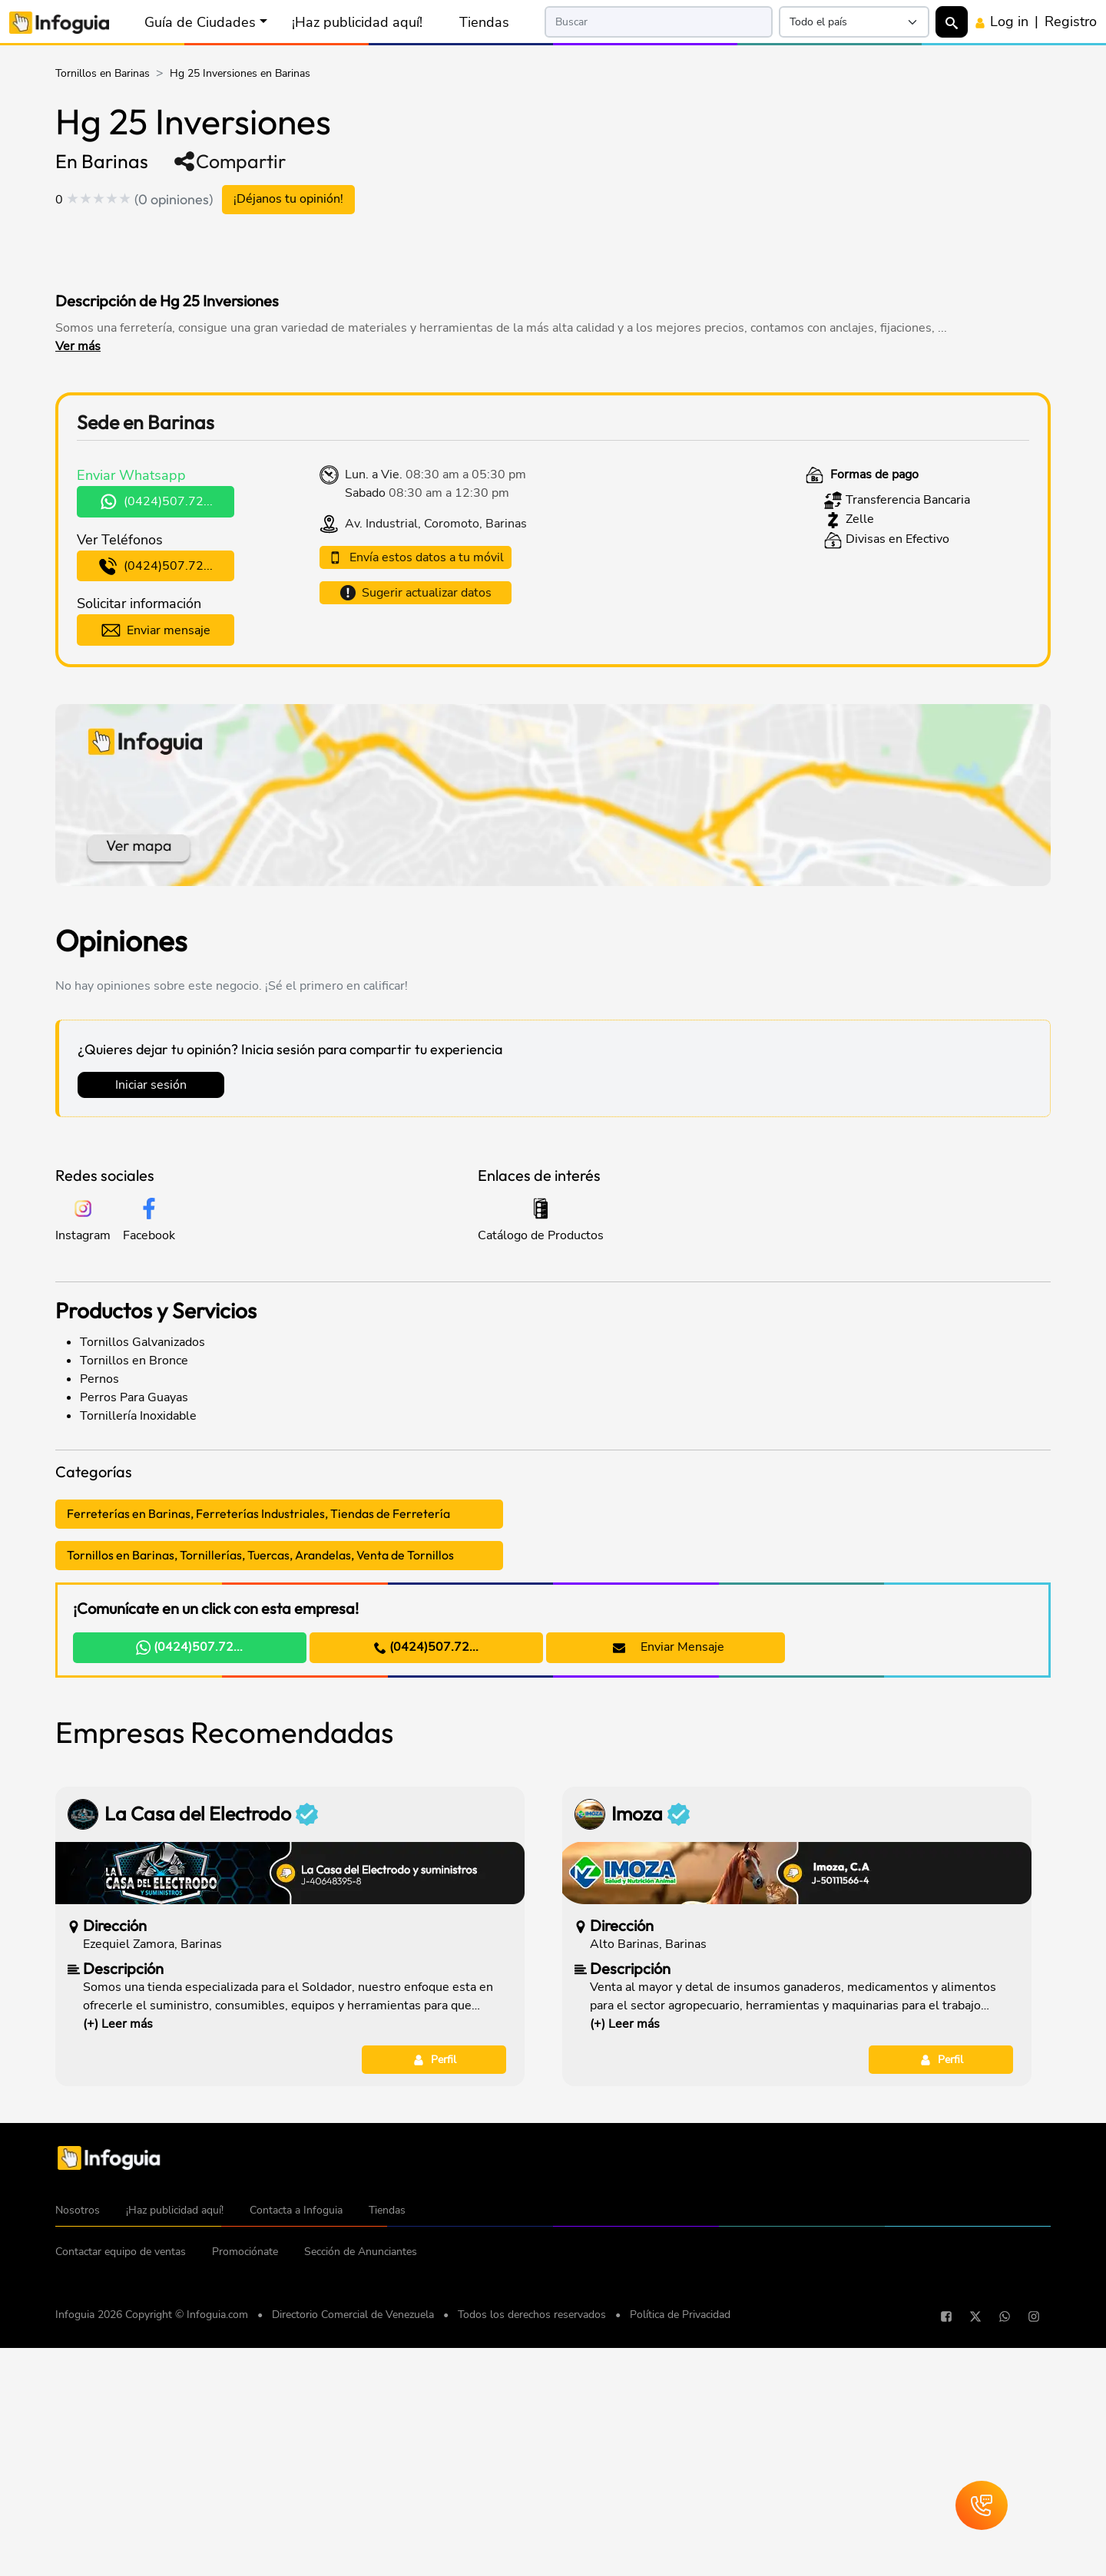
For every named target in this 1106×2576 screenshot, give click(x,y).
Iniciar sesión (151, 1085)
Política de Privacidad (680, 2550)
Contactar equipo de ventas (120, 2487)
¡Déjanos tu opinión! (288, 199)
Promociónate (245, 2487)
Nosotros (77, 2446)
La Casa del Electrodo (211, 2049)
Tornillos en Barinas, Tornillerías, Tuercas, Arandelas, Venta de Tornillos (260, 1556)
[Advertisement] (350, 248)
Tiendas (484, 22)
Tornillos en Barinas (102, 73)
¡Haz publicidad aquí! (357, 22)
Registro (1071, 21)
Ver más (78, 346)
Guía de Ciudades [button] (200, 22)
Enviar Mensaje (658, 1648)
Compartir (229, 161)
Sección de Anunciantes (360, 2487)
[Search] (659, 22)
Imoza (650, 2049)
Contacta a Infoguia (296, 2446)
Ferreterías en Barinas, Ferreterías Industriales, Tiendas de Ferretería (258, 1515)
